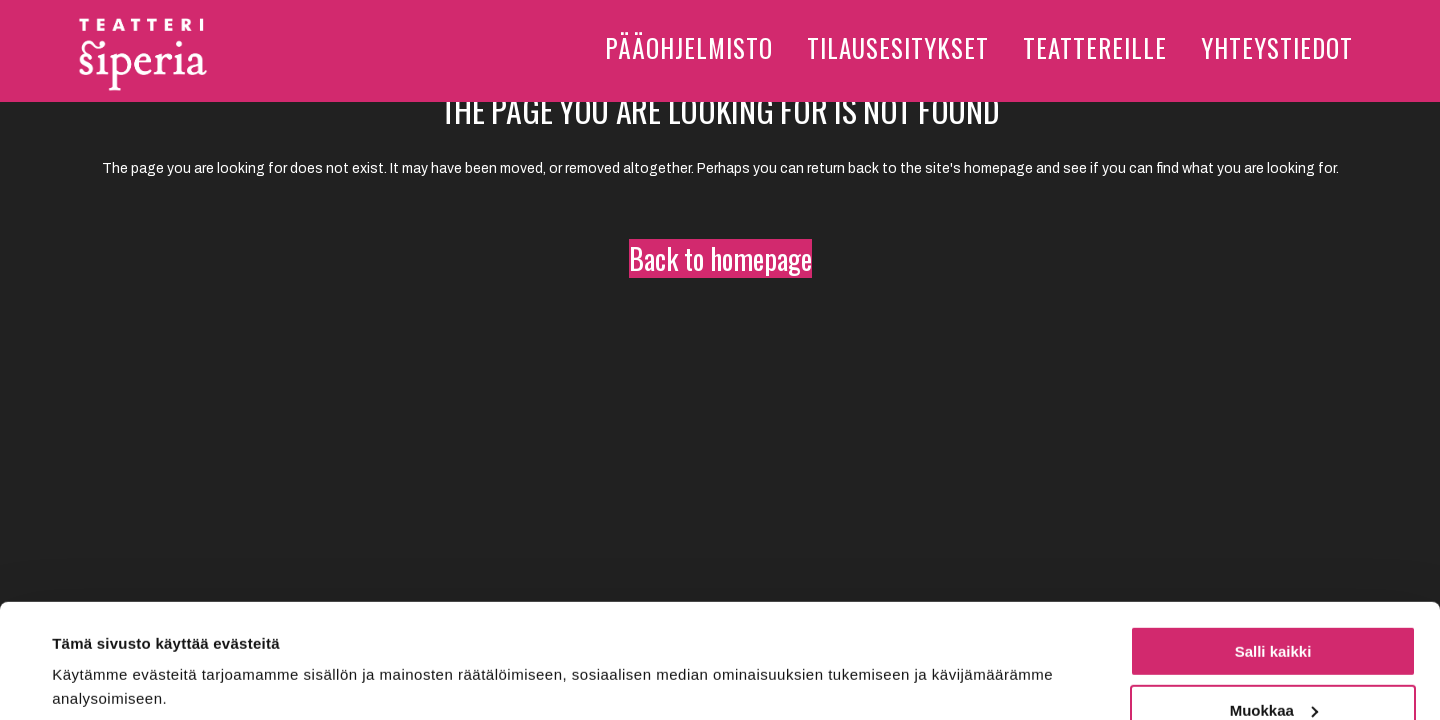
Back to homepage (720, 258)
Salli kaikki (1273, 553)
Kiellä (1273, 670)
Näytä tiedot (95, 655)
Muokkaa (1274, 612)
